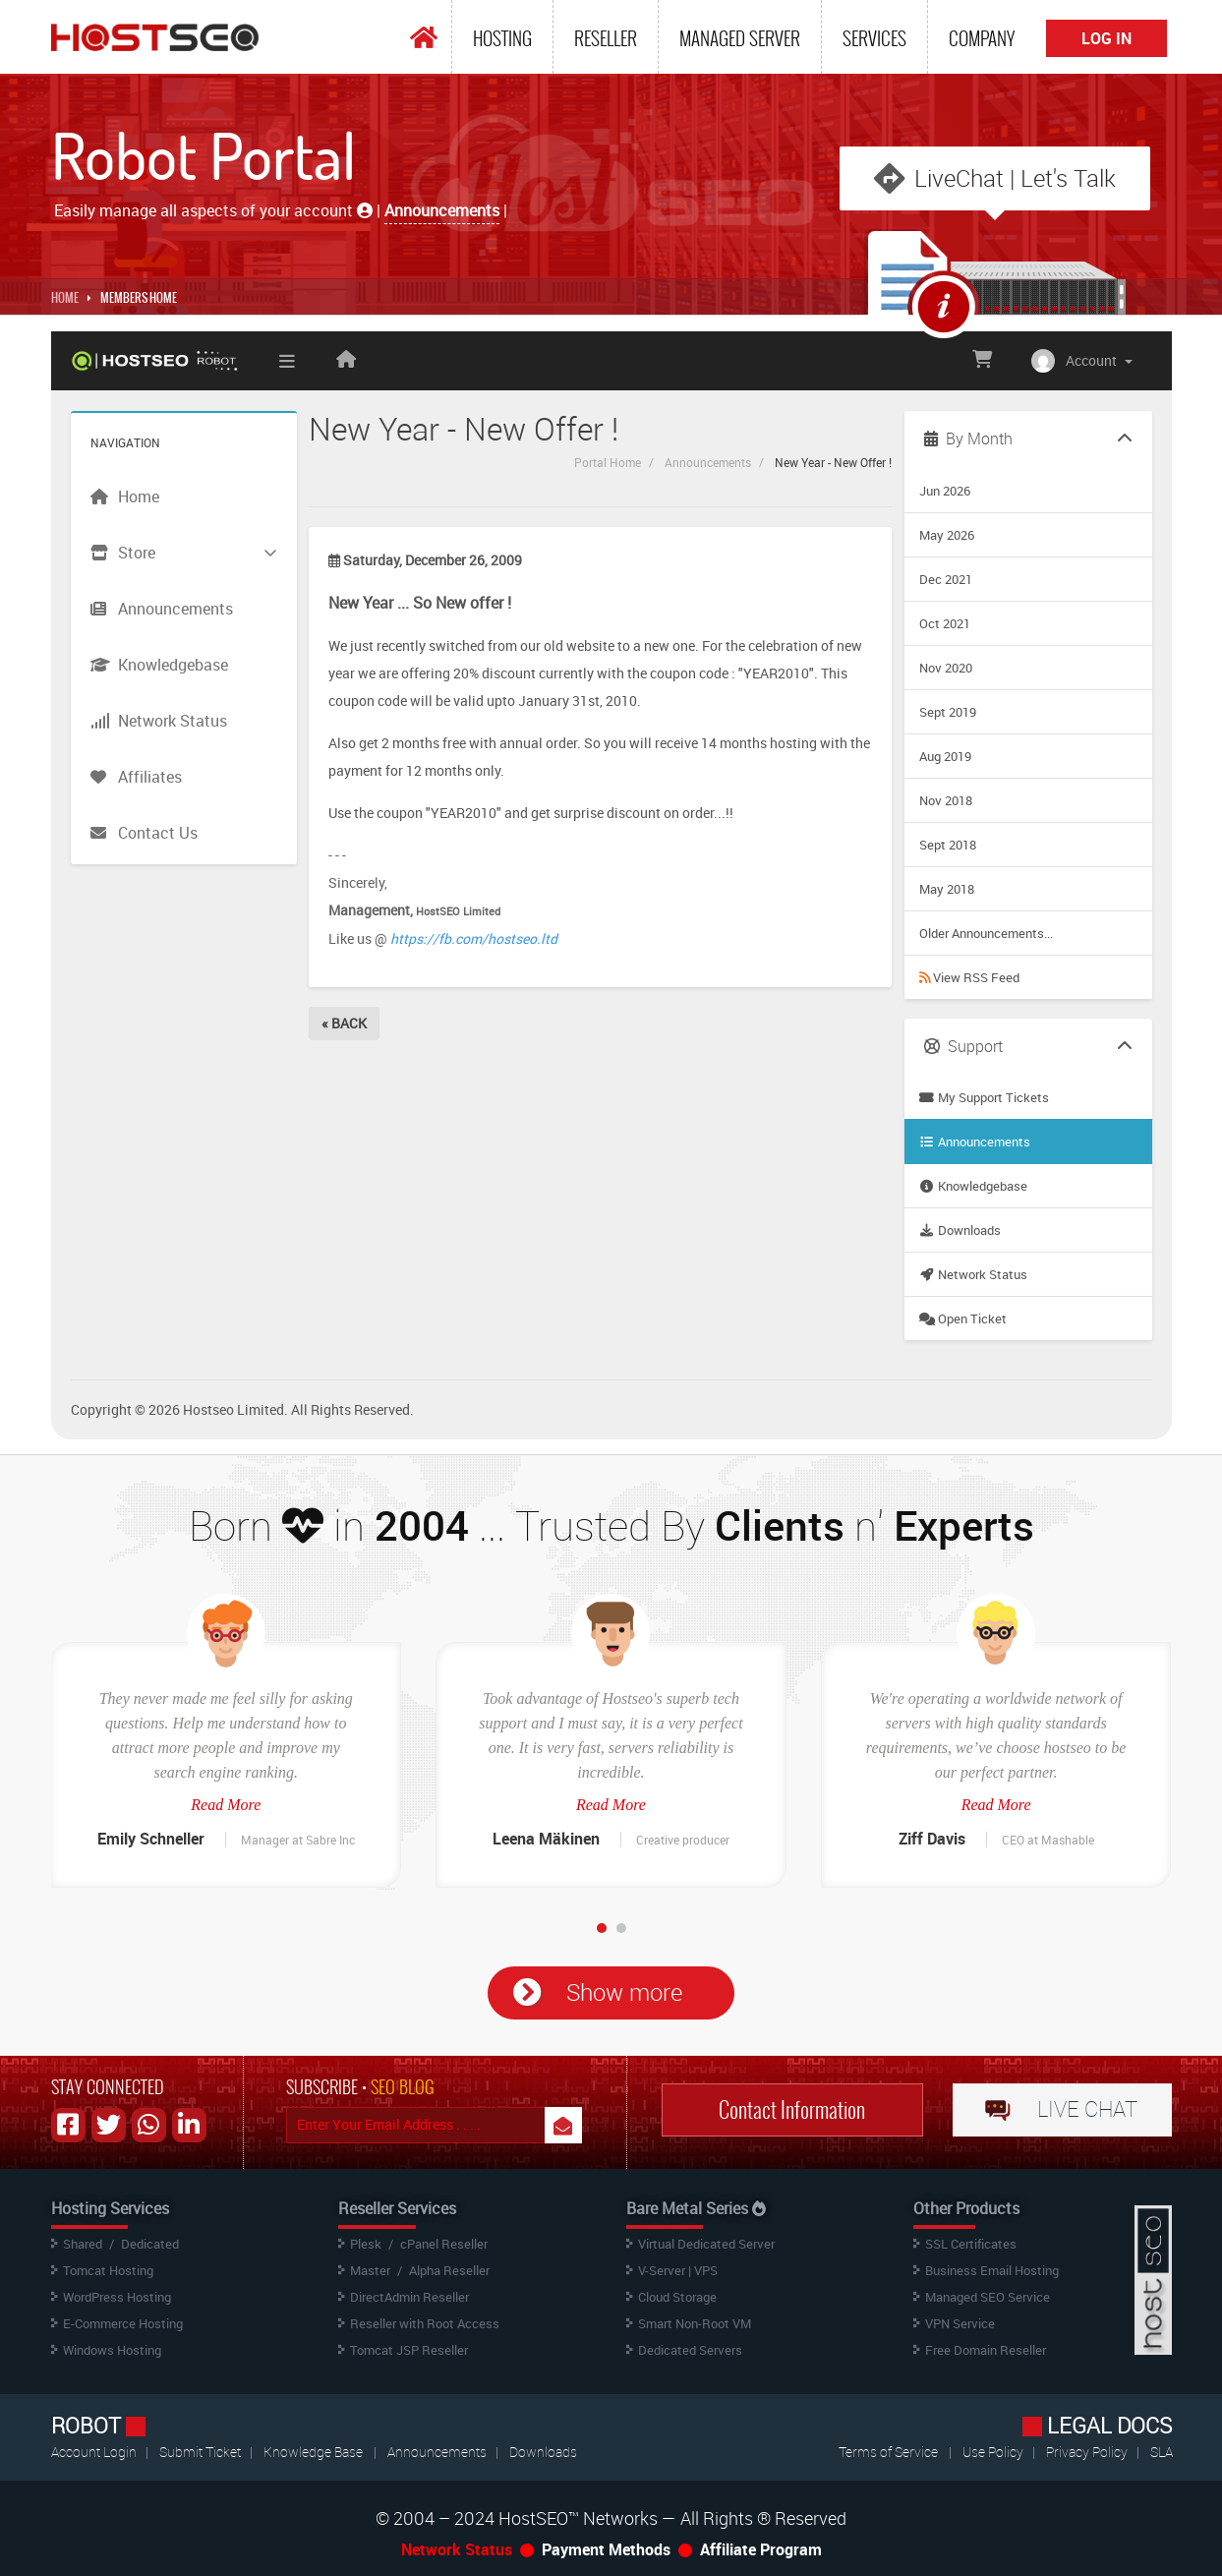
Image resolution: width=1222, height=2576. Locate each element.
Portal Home (607, 462)
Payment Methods (606, 2549)
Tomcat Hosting (108, 2270)
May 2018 (946, 889)
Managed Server (739, 38)
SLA (1161, 2451)
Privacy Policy (1088, 2451)
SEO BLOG (403, 2087)
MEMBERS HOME (138, 298)
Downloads (960, 1230)
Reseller (605, 38)
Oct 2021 (944, 623)
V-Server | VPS (678, 2270)
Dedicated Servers (690, 2350)
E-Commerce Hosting (123, 2323)
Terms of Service (888, 2451)
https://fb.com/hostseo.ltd (473, 938)
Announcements (708, 462)
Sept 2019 (947, 712)
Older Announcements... (986, 933)
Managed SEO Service (987, 2297)
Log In (1106, 38)
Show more (624, 1992)
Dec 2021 (945, 579)
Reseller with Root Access (424, 2323)
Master (370, 2270)
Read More (226, 1804)
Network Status (973, 1274)
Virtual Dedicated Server (706, 2244)
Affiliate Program (761, 2549)
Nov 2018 (945, 800)
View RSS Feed (969, 977)
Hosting (502, 38)
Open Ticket (963, 1318)
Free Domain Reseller (985, 2350)
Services (874, 38)
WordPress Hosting (117, 2297)
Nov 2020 (945, 667)
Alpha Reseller (449, 2270)
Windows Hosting (112, 2350)
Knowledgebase (973, 1186)
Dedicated (150, 2244)
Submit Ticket (201, 2451)
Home (65, 298)
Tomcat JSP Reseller (409, 2350)
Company (982, 38)
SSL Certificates (971, 2244)
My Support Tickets (984, 1097)
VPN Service (960, 2323)
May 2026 (946, 535)
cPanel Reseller (444, 2244)
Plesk (365, 2244)
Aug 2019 (945, 756)
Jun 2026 (944, 490)
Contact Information (792, 2110)
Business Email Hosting (992, 2270)
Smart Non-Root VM (694, 2323)
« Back (344, 1023)
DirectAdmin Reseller (409, 2297)
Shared (82, 2244)
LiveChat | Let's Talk (1015, 178)
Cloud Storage (677, 2297)
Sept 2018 (947, 844)
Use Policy (994, 2451)
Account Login (95, 2451)
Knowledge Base (313, 2451)
